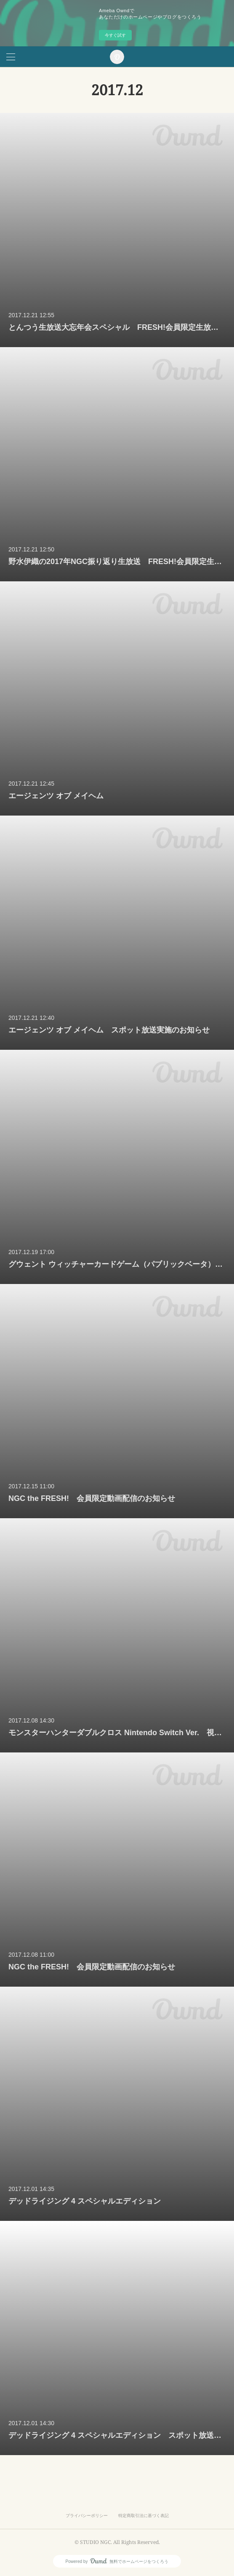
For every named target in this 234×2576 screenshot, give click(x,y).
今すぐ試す (115, 35)
